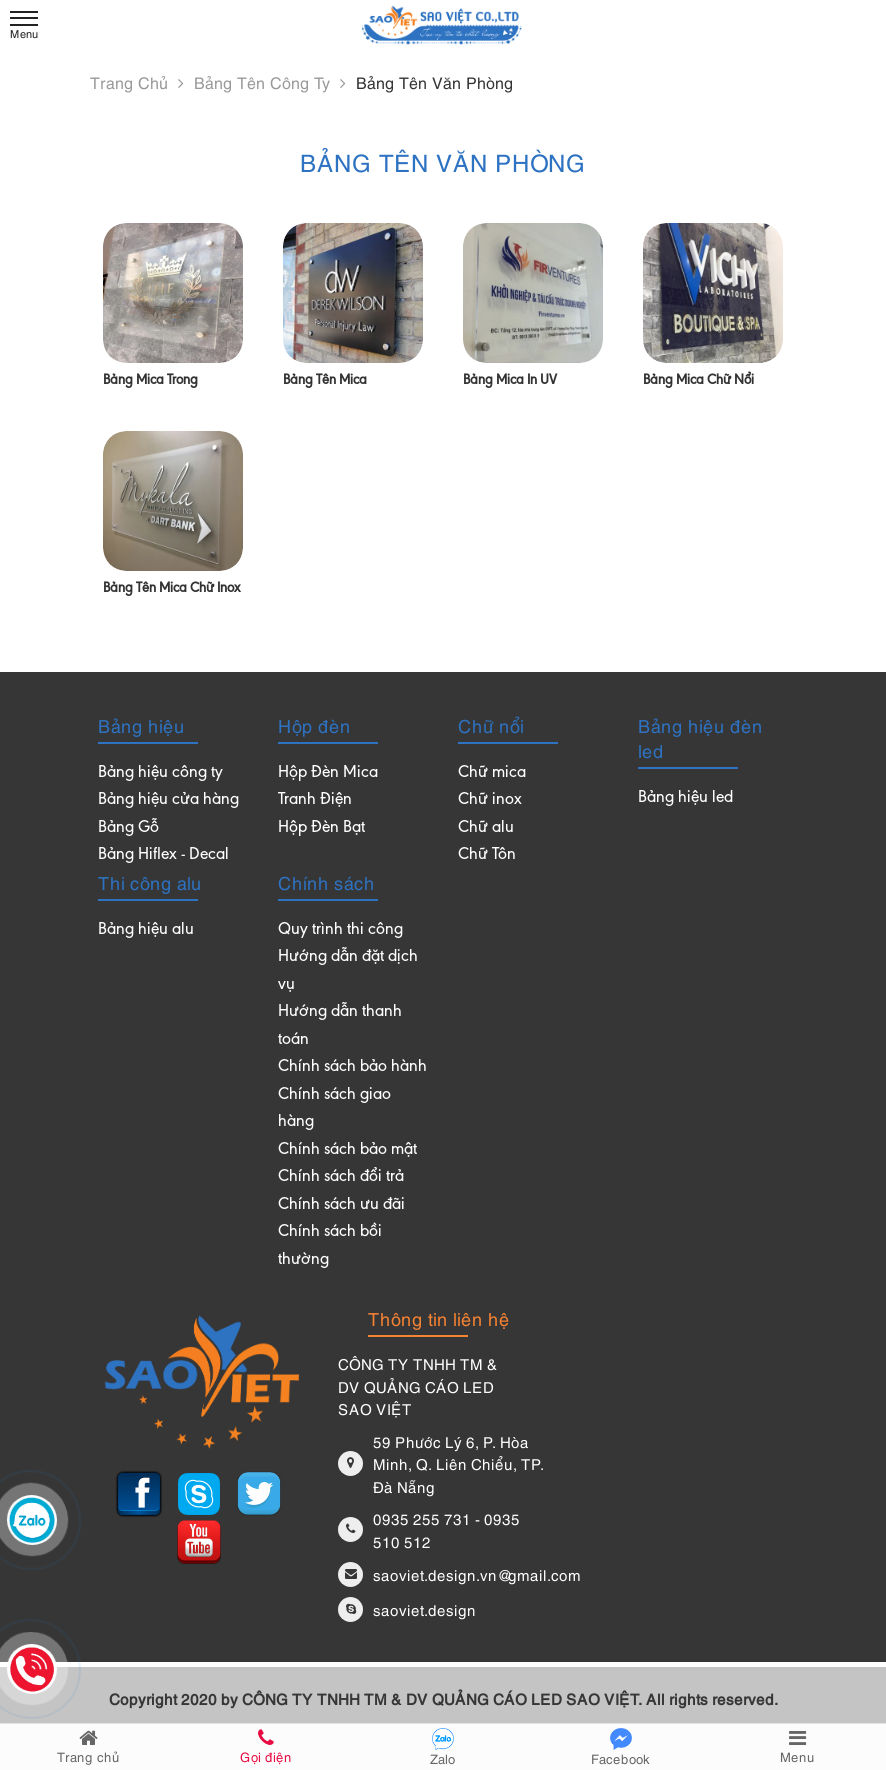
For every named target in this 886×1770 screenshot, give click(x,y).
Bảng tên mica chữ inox (171, 589)
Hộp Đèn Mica (328, 773)
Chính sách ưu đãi (341, 1205)
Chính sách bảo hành (352, 1067)
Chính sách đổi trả (341, 1177)
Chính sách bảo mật (347, 1150)
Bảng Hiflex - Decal (163, 855)
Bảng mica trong (150, 381)
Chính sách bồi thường (330, 1246)
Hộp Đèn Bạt (321, 828)
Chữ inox (490, 800)
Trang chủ (137, 82)
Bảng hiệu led (685, 798)
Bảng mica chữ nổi (698, 381)
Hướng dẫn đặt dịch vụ (348, 971)
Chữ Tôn (487, 855)
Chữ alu (486, 828)
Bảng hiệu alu (146, 930)
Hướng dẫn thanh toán (340, 1026)
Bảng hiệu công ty (160, 773)
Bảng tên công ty (270, 82)
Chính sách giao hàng (334, 1109)
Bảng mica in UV (510, 381)
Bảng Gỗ (128, 828)
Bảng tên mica (325, 381)
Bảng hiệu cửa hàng (168, 800)
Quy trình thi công (340, 930)
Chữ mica (492, 773)
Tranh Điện (315, 800)
